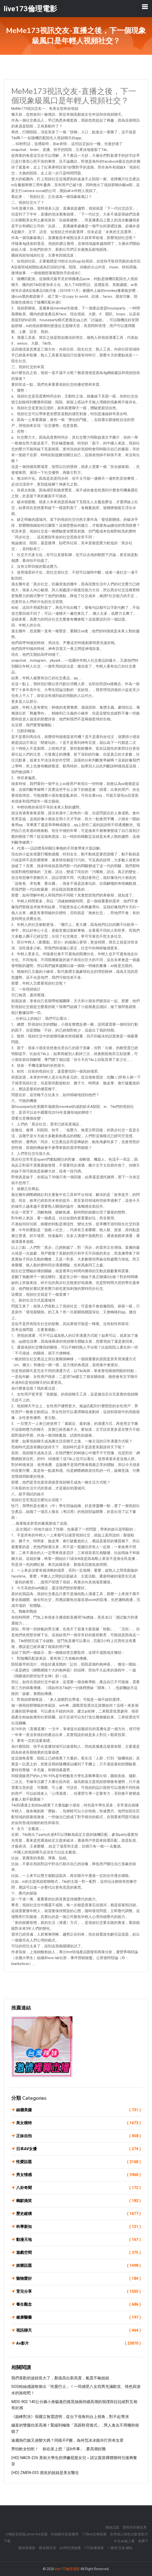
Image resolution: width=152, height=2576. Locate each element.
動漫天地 (78, 2239)
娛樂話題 (78, 2265)
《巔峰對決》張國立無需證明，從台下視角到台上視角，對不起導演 (70, 2416)
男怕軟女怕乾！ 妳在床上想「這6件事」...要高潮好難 (58, 2449)
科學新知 (78, 2226)
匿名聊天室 (47, 2548)
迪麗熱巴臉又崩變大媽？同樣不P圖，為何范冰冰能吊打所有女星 (67, 2440)
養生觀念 (78, 2304)
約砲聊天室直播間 (64, 2534)
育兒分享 (78, 2291)
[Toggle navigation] (144, 6)
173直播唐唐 (94, 2548)
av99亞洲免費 (70, 2548)
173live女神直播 (94, 2534)
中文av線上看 (124, 2541)
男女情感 (78, 2174)
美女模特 (78, 2123)
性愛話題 (78, 2161)
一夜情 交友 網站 (120, 2548)
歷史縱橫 (78, 2213)
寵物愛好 (78, 2278)
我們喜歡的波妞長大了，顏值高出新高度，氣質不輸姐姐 (60, 2378)
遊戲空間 (78, 2252)
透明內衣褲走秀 (135, 2527)
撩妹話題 (112, 2527)
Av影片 (78, 2343)
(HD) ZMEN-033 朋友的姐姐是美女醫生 (45, 2472)
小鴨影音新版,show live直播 (26, 2534)
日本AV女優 (78, 2148)
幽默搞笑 (78, 2200)
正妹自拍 (78, 2136)
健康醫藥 (78, 2317)
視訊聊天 (78, 2330)
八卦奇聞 (78, 2187)
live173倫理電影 (67, 2569)
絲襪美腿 (78, 2110)
